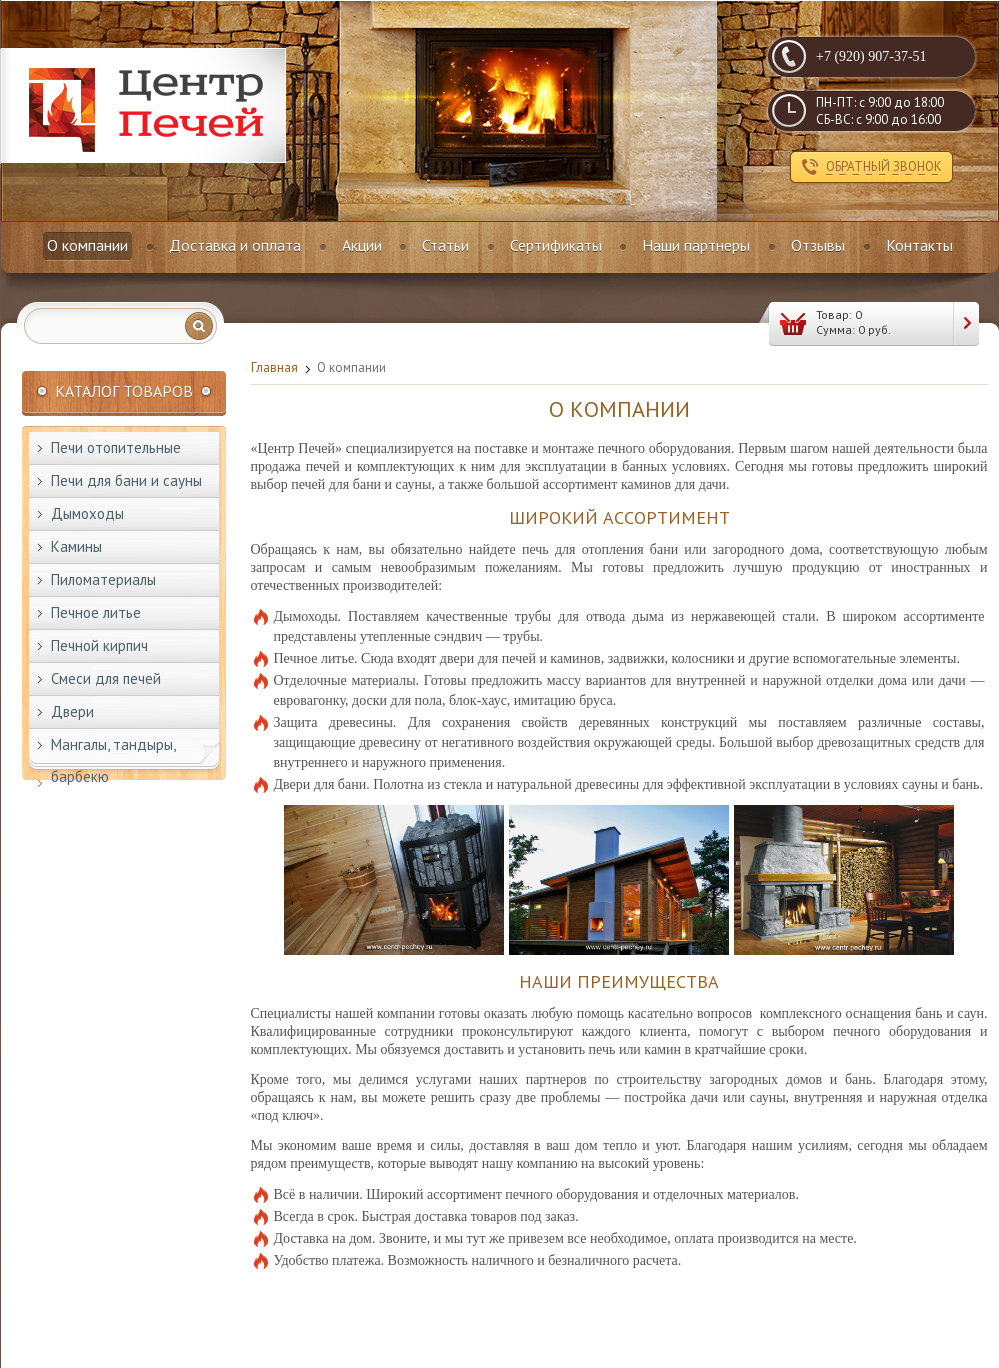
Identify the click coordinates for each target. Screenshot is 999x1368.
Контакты (919, 245)
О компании (87, 245)
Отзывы (818, 245)
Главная (274, 367)
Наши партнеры (696, 245)
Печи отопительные (116, 447)
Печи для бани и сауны (126, 480)
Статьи (445, 245)
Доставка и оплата (235, 245)
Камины (76, 546)
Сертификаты (556, 245)
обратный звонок (884, 166)
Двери (72, 711)
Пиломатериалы (103, 579)
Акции (362, 245)
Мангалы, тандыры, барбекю (113, 760)
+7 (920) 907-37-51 (871, 56)
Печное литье (96, 612)
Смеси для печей (106, 678)
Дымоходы (87, 513)
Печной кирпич (99, 645)
